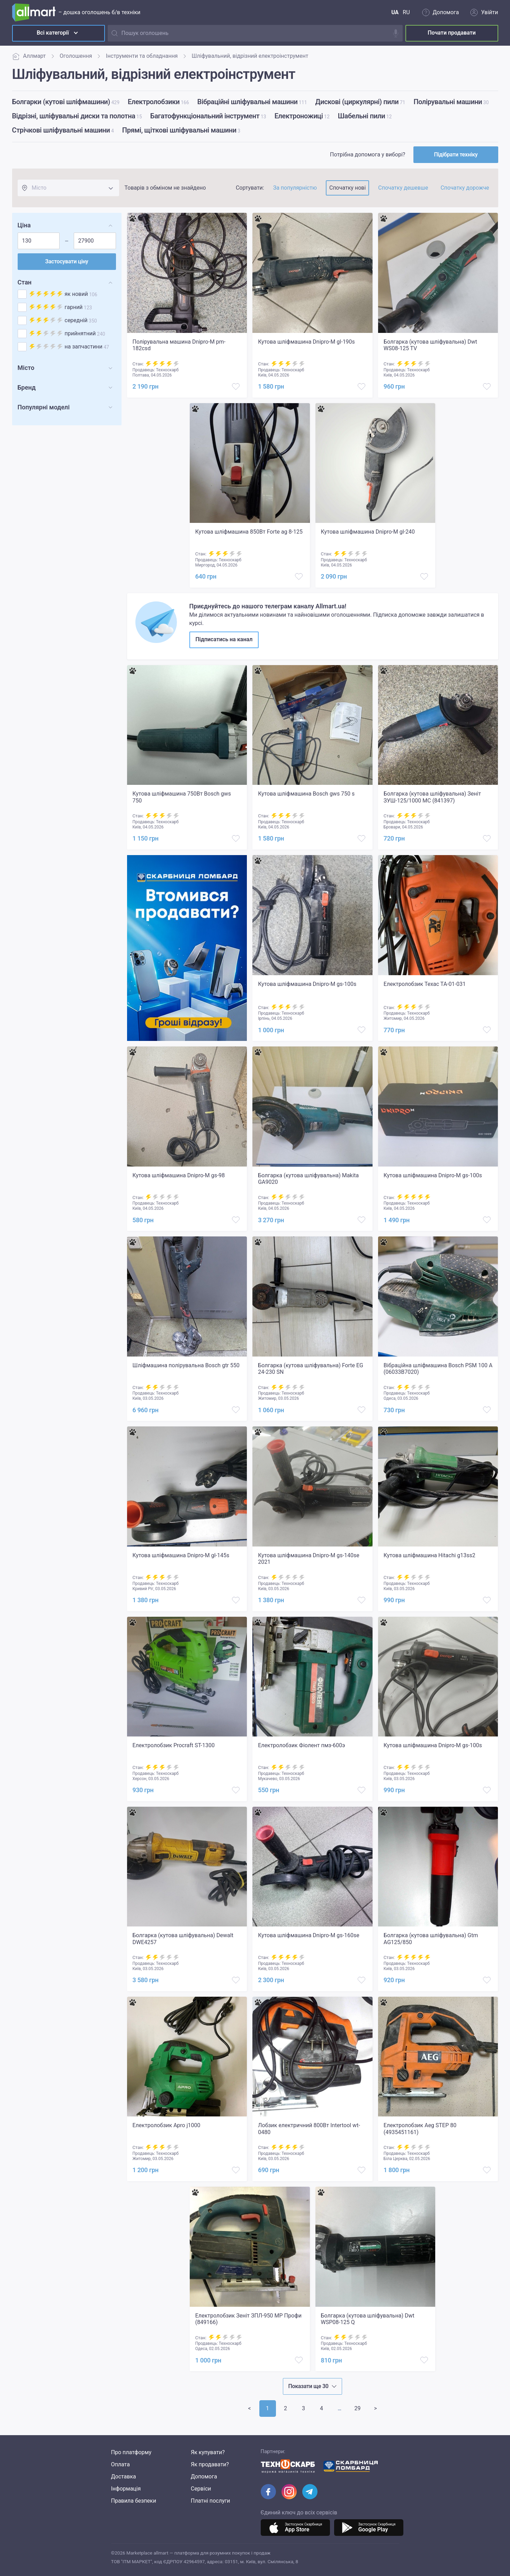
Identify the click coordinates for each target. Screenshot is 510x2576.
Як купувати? (208, 2452)
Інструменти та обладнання (142, 56)
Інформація (126, 2488)
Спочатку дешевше (403, 187)
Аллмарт (29, 56)
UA (395, 12)
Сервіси (201, 2488)
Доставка (123, 2476)
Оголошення (76, 56)
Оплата (120, 2464)
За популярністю (295, 187)
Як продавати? (210, 2464)
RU (406, 12)
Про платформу (131, 2452)
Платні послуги (210, 2500)
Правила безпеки (133, 2500)
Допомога (204, 2476)
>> (339, 2408)
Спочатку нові (347, 187)
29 (358, 2408)
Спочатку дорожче (464, 187)
